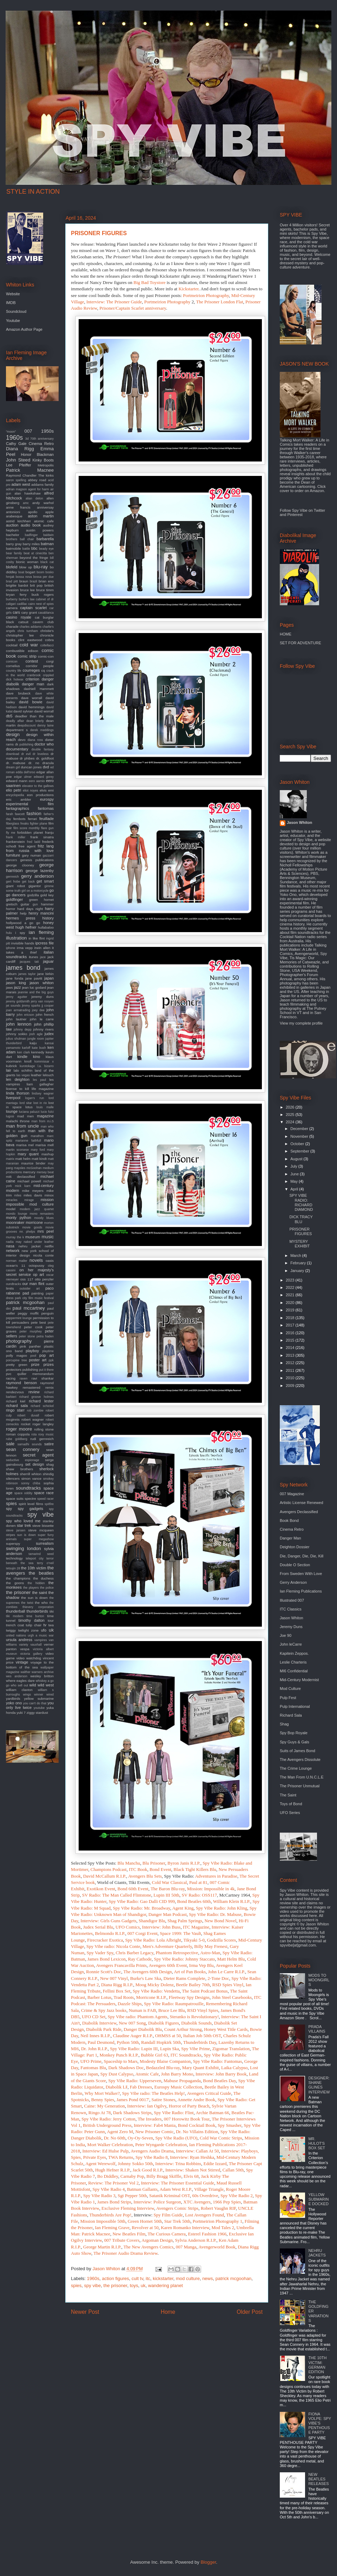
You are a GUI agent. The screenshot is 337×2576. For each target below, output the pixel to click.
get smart (45, 881)
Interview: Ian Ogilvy (146, 2106)
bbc (34, 548)
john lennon (18, 1024)
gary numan (31, 855)
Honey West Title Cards (225, 2029)
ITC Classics (291, 1609)
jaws (9, 987)
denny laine (45, 725)
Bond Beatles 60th (194, 1901)
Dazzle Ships (129, 2003)
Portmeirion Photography (206, 295)
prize (35, 1364)
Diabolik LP (116, 2087)
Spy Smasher (230, 2125)
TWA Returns (120, 2157)
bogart (30, 572)
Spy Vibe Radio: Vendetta (156, 1991)
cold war (29, 644)
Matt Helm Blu (231, 1959)
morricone (34, 1222)
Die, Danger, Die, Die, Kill (301, 1556)
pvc (8, 1374)
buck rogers (43, 594)
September (300, 1151)
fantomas (46, 808)
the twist (27, 1603)
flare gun (47, 828)
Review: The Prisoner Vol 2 (113, 2183)
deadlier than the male (34, 716)
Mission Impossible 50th (103, 2221)
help (23, 913)
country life (13, 670)
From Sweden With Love (301, 1573)
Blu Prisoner (154, 1863)
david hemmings (32, 707)
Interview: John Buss (161, 1927)
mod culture (188, 2278)
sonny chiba (30, 1483)
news (207, 2278)
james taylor (26, 974)
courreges (31, 670)
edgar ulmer (23, 777)
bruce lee (27, 590)
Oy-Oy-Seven (140, 2138)
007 (28, 431)
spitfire (49, 1504)
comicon (12, 661)
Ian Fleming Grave (112, 2227)
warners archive (43, 1672)
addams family (42, 484)
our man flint (33, 1283)
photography (19, 1341)
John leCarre (291, 1644)
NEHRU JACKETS (317, 2252)
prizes (49, 1364)
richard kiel (15, 1401)
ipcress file (44, 943)
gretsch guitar (17, 904)
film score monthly (26, 828)
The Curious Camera (167, 2233)
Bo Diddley (107, 2176)
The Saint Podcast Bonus (204, 1991)
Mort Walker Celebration (110, 2144)
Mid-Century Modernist (299, 1680)
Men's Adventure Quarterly (167, 1946)
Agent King (182, 1908)
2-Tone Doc (218, 1978)
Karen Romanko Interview (185, 2227)
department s (17, 730)
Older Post (250, 2312)
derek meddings (42, 730)
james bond (23, 967)
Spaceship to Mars (121, 2061)
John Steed (18, 460)
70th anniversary (42, 438)
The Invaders (149, 2119)
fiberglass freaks (17, 823)
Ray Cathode (140, 1959)
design (13, 734)
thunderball (15, 1611)
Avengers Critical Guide (209, 2093)
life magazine (43, 1089)
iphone (10, 948)
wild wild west (41, 1685)
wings (27, 1694)
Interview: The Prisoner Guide (114, 301)
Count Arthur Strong (183, 2029)
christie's (47, 631)
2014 (291, 1347)
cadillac (22, 604)
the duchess (43, 1578)
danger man (33, 684)
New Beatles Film (128, 2233)
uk (143, 2285)
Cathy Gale (16, 443)
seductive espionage (22, 1460)
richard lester (41, 1401)
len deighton (17, 1079)
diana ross (35, 740)
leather (36, 1075)
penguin (47, 1313)
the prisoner (115, 2285)
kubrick (11, 1066)
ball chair (27, 539)
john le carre (42, 1019)
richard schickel (42, 1406)
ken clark (23, 1052)
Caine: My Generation (104, 2106)
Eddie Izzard (215, 2163)
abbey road (37, 480)
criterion (32, 679)
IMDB (11, 303)
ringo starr (15, 1410)
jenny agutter (16, 997)
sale (10, 1443)
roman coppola (17, 1434)
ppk (51, 1360)
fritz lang (46, 846)
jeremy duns (43, 997)
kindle (22, 1056)
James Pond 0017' (133, 2099)
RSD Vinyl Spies (202, 2010)
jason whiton (41, 983)
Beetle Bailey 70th (193, 1984)
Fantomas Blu (93, 2067)
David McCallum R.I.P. (104, 1876)
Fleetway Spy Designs (189, 1997)
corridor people (40, 666)
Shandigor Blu (152, 1920)
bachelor (12, 535)
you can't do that (34, 1703)
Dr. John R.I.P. (94, 2048)
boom (40, 572)
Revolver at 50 (145, 2227)
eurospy (47, 799)
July (294, 1166)
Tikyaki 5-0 (194, 1940)
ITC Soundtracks (185, 2055)
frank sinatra (42, 837)
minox (49, 1195)
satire (49, 1444)
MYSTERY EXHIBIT (299, 1243)
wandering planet (165, 2285)
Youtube (13, 320)
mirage (29, 1200)
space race (44, 1493)
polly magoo (16, 1355)
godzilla (33, 895)
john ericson (25, 1014)
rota (34, 1434)
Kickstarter (188, 288)
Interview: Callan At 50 (197, 2151)
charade (12, 626)
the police (47, 1587)
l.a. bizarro (46, 1066)
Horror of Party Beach (189, 2106)
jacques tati (29, 961)
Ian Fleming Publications (301, 1591)
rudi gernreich (42, 1439)
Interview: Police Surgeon (157, 2201)
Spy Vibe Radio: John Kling (221, 1908)
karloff (26, 1048)
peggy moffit (28, 1313)
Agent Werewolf (100, 2163)
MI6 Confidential (294, 1671)
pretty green (16, 1365)
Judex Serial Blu (98, 1927)
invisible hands (22, 943)
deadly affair (15, 721)
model (10, 1209)
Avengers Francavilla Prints (121, 1965)
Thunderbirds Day (199, 2042)
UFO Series (290, 1812)
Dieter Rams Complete (184, 1978)
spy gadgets (30, 1508)
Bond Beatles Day (219, 2080)
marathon (37, 1136)
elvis (43, 790)
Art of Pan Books (190, 1971)
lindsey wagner (43, 1093)
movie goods (32, 1227)
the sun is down (34, 1598)
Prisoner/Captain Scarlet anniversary (132, 308)
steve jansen (15, 1530)
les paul (39, 1080)
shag (50, 1464)
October (297, 1144)
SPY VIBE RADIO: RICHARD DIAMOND (301, 1202)
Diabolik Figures (163, 2023)
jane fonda (14, 978)
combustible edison (22, 651)
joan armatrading (18, 1010)
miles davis (33, 1195)
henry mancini (41, 913)
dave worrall (31, 698)
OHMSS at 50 (168, 2035)
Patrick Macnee (30, 470)
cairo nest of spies (41, 604)
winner (38, 1694)
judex (49, 1034)
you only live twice (30, 1705)
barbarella (45, 539)
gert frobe (13, 881)
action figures (115, 2278)
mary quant (28, 1154)
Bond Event (160, 1869)
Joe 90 (285, 1635)
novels (36, 1260)
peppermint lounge (19, 1318)
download (12, 754)
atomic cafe (44, 521)
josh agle (35, 1034)
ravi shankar (43, 1378)
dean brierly (35, 721)
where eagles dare (20, 1681)
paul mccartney (29, 1308)
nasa (10, 1246)
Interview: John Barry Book (221, 2074)
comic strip (27, 656)
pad (25, 1293)
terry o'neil (45, 1563)
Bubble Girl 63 (154, 2055)
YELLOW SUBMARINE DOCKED (318, 2199)
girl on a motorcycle (34, 890)
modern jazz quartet (37, 1209)
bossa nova (24, 577)
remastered (31, 1387)
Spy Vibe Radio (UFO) (176, 2138)
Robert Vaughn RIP (218, 2208)
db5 (9, 716)
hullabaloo (46, 927)
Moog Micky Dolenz (155, 1984)
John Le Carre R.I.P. (226, 1971)
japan (49, 978)
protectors (13, 1369)
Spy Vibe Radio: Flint (173, 2112)
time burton (35, 1616)
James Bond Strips (114, 2201)
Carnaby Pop (132, 2176)
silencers (13, 1478)
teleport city (35, 1558)
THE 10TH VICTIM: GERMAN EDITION (317, 2365)
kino (36, 1056)
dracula (48, 763)
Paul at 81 (198, 1882)
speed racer (45, 1498)
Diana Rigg (20, 448)
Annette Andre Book (197, 2099)
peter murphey (31, 1331)
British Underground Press (107, 2125)
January (297, 1270)
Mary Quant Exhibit (200, 2067)
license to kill (17, 1089)
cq (43, 670)
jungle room (35, 1038)
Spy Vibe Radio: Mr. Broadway (141, 1908)
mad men (25, 1116)
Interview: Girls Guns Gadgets (108, 1920)
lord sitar (25, 1103)
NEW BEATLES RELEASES (318, 2479)
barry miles (31, 544)
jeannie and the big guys (36, 992)
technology (14, 1558)
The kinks (46, 475)
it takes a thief (30, 950)
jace (43, 957)
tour (51, 1620)
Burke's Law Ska (145, 1978)
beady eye (46, 548)
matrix (10, 1159)
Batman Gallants (142, 2189)
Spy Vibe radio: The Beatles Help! (153, 2093)
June (295, 1174)
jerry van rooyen (42, 1001)
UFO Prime (90, 2061)
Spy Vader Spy (100, 1952)
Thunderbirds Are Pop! (111, 2214)
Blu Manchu (129, 1863)
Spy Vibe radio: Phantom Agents (137, 2016)
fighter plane (38, 823)
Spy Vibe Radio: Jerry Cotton (108, 2119)
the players (31, 1587)
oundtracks (13, 1284)
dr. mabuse (15, 763)
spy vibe (92, 2285)
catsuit (23, 622)
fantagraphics (17, 808)
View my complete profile (301, 1023)
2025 (291, 1114)
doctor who (44, 744)
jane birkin (45, 974)
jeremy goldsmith (17, 1001)
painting (37, 1293)
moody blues (44, 1218)
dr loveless (40, 754)
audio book (31, 525)
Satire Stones (164, 2099)
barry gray (14, 544)
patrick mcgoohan (234, 2278)
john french (45, 1014)
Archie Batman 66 (212, 2112)
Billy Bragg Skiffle (163, 2176)
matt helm (23, 1159)
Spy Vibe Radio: (125, 2048)
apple (49, 512)
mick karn (23, 1186)
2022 (291, 1287)
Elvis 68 (191, 2176)
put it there (46, 1369)
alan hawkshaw (27, 493)
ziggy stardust (37, 1713)
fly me (10, 832)
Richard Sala (291, 1715)
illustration (16, 938)
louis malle (45, 1107)
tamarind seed (41, 1554)
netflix (49, 1246)
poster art (37, 1360)
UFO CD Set (93, 2016)
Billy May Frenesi (210, 1946)
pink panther (30, 1346)
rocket (26, 1424)
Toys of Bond (291, 1804)
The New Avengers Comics (148, 2246)
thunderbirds (37, 1611)
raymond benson (21, 1383)
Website (13, 294)
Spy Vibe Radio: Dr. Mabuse (215, 1914)
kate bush (39, 1048)
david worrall (44, 711)
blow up (25, 567)
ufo (43, 1630)
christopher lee (20, 635)
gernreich (12, 876)
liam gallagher (40, 1084)
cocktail (12, 645)
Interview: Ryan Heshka (192, 2157)
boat (21, 572)
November (299, 1136)
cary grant (29, 612)
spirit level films (31, 1504)
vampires (40, 1640)
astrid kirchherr (18, 521)
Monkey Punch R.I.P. (119, 2055)
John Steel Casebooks (232, 1997)
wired (50, 1694)
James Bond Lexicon (106, 1959)
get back (28, 881)
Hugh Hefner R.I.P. (112, 2170)
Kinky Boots (43, 460)
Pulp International (295, 1706)
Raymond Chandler (21, 475)
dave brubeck (18, 693)
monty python (18, 1217)
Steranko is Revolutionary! (194, 2016)
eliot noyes (30, 790)
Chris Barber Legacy (134, 1952)
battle (26, 548)
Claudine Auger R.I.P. (133, 2035)
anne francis (18, 507)
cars (16, 612)
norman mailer (16, 1261)
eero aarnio (37, 781)
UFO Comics (127, 1927)
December (299, 1128)
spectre (30, 1498)
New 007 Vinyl (114, 1978)
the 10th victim (33, 1568)
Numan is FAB (142, 2010)
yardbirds (13, 1698)
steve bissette (43, 1526)
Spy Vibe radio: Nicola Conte (113, 1946)
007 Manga (186, 2246)
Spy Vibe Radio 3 (99, 2195)
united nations (16, 1635)
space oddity (23, 1493)
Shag (284, 1724)
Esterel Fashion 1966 (207, 2233)
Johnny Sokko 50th (135, 2163)
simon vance (31, 1478)
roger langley (43, 1424)
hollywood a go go (23, 923)
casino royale (18, 617)
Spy (248, 2125)
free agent (27, 846)
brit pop (36, 585)
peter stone (27, 1336)
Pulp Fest (288, 1698)
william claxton (19, 1690)
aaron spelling (16, 480)
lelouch (48, 1075)
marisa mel (25, 1145)
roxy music (46, 1434)
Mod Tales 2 (222, 2227)
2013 (291, 1355)
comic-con (46, 656)
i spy (20, 933)
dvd (46, 767)
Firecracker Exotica (105, 1940)
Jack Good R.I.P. (147, 2170)
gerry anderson (37, 876)
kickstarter (163, 2278)
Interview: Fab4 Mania (155, 2125)
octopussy (36, 1265)
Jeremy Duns (291, 1627)
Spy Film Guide (168, 2214)
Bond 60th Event (133, 1888)
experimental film (30, 804)
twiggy (11, 1630)
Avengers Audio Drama (152, 2151)
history (48, 918)
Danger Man (290, 1538)
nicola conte (43, 1255)
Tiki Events (139, 1882)
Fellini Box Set (117, 1991)
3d (27, 438)
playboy (32, 1351)
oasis (50, 1261)
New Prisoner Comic (154, 2131)
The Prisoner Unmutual (299, 1786)
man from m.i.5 (42, 1121)
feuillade (46, 818)
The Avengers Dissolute (300, 1759)
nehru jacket (30, 1246)
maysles (19, 1168)
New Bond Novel (221, 1920)
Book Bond (289, 1520)
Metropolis (46, 465)
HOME (285, 634)
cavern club (43, 622)
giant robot (15, 886)
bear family (14, 553)
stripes (10, 1535)
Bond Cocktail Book (197, 2125)
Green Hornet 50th (145, 2221)
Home (168, 2312)
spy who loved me (23, 1521)
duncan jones (31, 767)
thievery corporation (38, 1607)
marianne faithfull (28, 1140)
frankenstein (15, 842)
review (34, 1392)
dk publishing (24, 744)
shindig (48, 1474)
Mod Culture (290, 1688)
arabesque (14, 516)
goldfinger (14, 899)
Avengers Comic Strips (177, 2208)
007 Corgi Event (142, 1933)
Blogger (208, 2562)
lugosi (10, 1116)
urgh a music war (41, 1635)
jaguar (48, 961)
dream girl (13, 767)
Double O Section (295, 1565)
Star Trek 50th (177, 2221)
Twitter (319, 510)
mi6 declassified (20, 1177)
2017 (291, 1325)
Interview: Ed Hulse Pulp (105, 2151)
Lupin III (149, 2048)
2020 (291, 1302)
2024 (291, 1122)
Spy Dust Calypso (116, 2074)
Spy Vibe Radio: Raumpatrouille (174, 2003)
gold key (47, 895)
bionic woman (27, 562)
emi (51, 790)
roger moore (19, 1429)
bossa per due (43, 577)
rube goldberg (16, 1439)
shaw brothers (19, 1469)
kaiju (33, 1043)
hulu (9, 933)
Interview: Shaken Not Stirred (192, 2170)
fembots (19, 819)
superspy (13, 1543)
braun (23, 581)
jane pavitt (33, 978)
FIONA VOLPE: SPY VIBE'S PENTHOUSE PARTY (319, 2423)
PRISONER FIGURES (300, 1231)
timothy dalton (32, 1620)
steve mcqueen (41, 1530)
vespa (24, 1649)
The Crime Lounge (296, 1768)
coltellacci (47, 645)
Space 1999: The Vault (180, 1933)
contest (32, 661)
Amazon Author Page (24, 329)
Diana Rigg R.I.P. (117, 1984)
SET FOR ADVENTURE (300, 643)
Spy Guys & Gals (294, 1742)
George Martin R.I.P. (102, 2246)
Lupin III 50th (166, 1895)
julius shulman (16, 1038)
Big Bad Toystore (149, 282)
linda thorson (17, 1093)
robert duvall (28, 1415)
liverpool (13, 1098)
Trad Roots (123, 1997)
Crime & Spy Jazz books (103, 2010)
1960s (93, 2278)
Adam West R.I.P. (176, 2189)
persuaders (20, 1322)
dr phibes (27, 758)
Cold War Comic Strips (221, 2138)
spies (76, 2285)
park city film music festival (34, 1298)
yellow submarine (39, 1698)
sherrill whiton (30, 1474)
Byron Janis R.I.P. (183, 1863)
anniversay (45, 507)
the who (41, 1603)
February (298, 1263)
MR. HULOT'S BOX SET (316, 2143)
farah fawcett (15, 814)
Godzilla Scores (221, 1940)
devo (21, 740)
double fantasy (43, 749)
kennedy (37, 1052)
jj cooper (47, 1005)
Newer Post (85, 2312)
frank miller (15, 837)
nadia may (13, 1242)
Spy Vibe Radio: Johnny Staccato (184, 1959)
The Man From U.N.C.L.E (302, 1777)
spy (9, 1508)
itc (148, 2278)
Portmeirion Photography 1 (218, 2221)
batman (47, 544)
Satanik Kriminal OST (169, 2195)
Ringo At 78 (99, 2112)
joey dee (38, 1010)
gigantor (34, 886)
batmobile (13, 548)
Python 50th (128, 2042)
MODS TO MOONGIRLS (318, 1980)
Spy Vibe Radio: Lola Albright (153, 1940)
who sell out (19, 1685)
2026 (291, 1107)
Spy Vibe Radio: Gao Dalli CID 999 (142, 1901)
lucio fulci (47, 1111)
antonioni (13, 512)
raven (23, 1378)
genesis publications (37, 860)
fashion (33, 813)
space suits (15, 1498)
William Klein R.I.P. (231, 1901)
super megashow (39, 1539)
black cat (47, 562)
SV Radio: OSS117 (199, 1895)
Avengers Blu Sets (145, 1876)
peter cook (33, 1327)
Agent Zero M (120, 2131)
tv (45, 1625)
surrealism (45, 1543)
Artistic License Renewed (301, 1502)
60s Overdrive (205, 2195)
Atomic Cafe (147, 2074)
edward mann (16, 781)
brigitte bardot (17, 585)
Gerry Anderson (293, 1582)
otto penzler (44, 1279)
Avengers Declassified (299, 1512)
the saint (39, 1592)
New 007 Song (132, 2023)
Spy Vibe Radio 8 (152, 2157)
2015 (291, 1340)
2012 (291, 1363)
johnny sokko (16, 1034)
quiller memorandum (35, 1374)
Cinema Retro (41, 443)
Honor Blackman (37, 454)
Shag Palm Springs (184, 1920)
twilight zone (28, 1630)
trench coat (15, 1625)
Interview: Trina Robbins (178, 2163)
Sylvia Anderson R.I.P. (195, 2240)
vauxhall (35, 1644)
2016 (291, 1333)
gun (35, 904)
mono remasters (42, 1213)
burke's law (26, 599)
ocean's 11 (15, 1265)
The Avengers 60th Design (147, 1971)
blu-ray (41, 566)
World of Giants (111, 1882)
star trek (24, 1525)
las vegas (23, 1075)
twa (51, 1625)
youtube (39, 1708)
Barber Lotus (99, 1997)
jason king (16, 983)
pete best (38, 1322)
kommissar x (44, 1061)
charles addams (30, 626)
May (294, 1181)
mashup (47, 1154)
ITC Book (138, 1869)
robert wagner (32, 1419)
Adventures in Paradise (216, 1876)
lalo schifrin (23, 1070)
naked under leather (39, 1242)
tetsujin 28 (13, 1568)
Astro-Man (210, 1952)
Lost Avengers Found (204, 2214)
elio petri (13, 790)
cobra (49, 640)
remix (49, 1387)
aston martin (41, 516)
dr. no (33, 763)
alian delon (34, 498)
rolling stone (44, 1429)
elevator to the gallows (38, 786)
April (294, 1189)
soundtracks (28, 1488)
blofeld (11, 567)
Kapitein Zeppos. (294, 1653)
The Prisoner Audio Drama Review (125, 2253)
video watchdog (28, 1658)
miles (17, 1195)
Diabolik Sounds (196, 2023)
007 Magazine (292, 1494)
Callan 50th (233, 2170)
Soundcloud (16, 311)
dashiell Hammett (39, 689)
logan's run (34, 1098)
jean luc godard (34, 987)
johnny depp (22, 1029)
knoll (27, 1061)
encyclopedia (15, 795)
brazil (33, 581)
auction (12, 525)
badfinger (31, 535)
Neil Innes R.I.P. (95, 2035)
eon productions (40, 795)
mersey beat (45, 1172)
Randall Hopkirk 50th (161, 2042)
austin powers (40, 530)
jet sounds (13, 1005)
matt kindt (39, 1159)
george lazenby (40, 871)
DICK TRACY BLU (300, 1219)
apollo (32, 512)
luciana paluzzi (29, 1111)
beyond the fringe (34, 558)
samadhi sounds (30, 1444)
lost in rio (40, 1103)
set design (34, 1464)
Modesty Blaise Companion (165, 2061)
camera (12, 608)
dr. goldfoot (45, 758)
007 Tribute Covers (121, 2240)
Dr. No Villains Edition (197, 2131)
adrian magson (16, 489)
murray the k (15, 1237)
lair (8, 1070)
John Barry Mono (177, 2074)
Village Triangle (209, 2189)
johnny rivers (43, 1029)
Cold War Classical (169, 1882)
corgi (50, 661)
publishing (30, 1369)
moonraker (15, 1222)
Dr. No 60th (115, 2138)
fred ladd (33, 842)
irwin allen (42, 948)
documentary (17, 749)
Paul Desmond (101, 2042)
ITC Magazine (196, 1927)
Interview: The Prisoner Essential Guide (177, 2183)
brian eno (46, 581)
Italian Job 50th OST (202, 2035)
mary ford (38, 1149)
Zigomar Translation (231, 2048)
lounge (12, 1111)
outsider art (30, 1288)
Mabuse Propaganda (182, 2080)
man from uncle (22, 1126)
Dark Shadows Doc (126, 2067)
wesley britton (42, 1676)
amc (26, 503)
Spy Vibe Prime (195, 2048)
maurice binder (33, 1163)
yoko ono (14, 1703)
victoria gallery (31, 1653)
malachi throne (17, 1121)
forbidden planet (30, 832)
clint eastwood (30, 640)
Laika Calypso (234, 2067)
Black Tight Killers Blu (194, 1869)
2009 (291, 1385)
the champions (18, 1578)
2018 (291, 1318)
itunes (33, 957)
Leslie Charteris (293, 1662)
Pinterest (294, 514)
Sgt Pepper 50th (132, 2195)
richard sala (17, 1405)
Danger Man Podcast (167, 1914)
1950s (47, 431)
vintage (22, 1662)
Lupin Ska (169, 2048)
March (296, 1255)
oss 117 (26, 1279)
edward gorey (44, 777)
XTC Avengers (196, 2201)
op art (38, 1274)
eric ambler (18, 799)
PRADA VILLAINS (316, 2029)
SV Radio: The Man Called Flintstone (116, 1895)
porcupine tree (16, 1360)
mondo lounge (16, 1213)
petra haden (45, 1336)
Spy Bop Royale (294, 1733)
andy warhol (43, 503)
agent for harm (38, 489)
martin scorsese (17, 1149)
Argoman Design (157, 2240)
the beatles (41, 1573)
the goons (15, 1583)
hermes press (20, 918)
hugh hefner (26, 927)
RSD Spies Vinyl (228, 1984)
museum (32, 1237)
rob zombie (35, 1410)
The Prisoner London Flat (219, 301)
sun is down (26, 1535)
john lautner (16, 1019)
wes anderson (16, 1676)
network (13, 1250)
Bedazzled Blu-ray (163, 2067)
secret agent (38, 1455)
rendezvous (15, 1392)
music (48, 1236)
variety (23, 1644)
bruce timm (45, 590)
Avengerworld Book (217, 2246)
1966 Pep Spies (227, 2201)
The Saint (288, 1795)
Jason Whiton (299, 822)
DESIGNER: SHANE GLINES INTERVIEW (319, 2085)
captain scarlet (33, 608)
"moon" (11, 431)
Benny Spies (102, 2099)
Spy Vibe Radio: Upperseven (134, 2080)
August (296, 1159)
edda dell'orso (25, 772)
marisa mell (44, 1145)
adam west (20, 484)
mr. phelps (27, 1231)
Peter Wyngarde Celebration (161, 2144)
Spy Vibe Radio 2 (236, 2195)
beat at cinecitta (35, 553)
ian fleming (41, 932)
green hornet (41, 900)
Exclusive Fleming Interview (127, 2208)
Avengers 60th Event (168, 1965)
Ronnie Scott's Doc (103, 1971)
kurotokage (27, 1066)
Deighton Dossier (294, 1547)
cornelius (13, 666)
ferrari (32, 819)
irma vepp (25, 948)
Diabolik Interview (99, 2023)
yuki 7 (21, 1713)
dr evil (26, 754)
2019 (291, 1310)
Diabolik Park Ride (103, 2029)
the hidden (36, 1583)
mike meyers (33, 1191)
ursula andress (19, 1640)
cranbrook (34, 675)
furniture (13, 855)
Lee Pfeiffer (18, 465)
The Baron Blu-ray (168, 1888)
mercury (29, 1172)
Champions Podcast (109, 1869)
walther (25, 1672)
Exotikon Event (101, 1888)
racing (10, 1378)
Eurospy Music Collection (178, 2087)
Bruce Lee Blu (171, 2010)
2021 (291, 1295)
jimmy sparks (31, 1005)
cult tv (137, 2278)
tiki (51, 1611)
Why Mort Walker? (102, 2093)
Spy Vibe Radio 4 (108, 2189)
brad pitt (12, 581)
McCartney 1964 (234, 1895)
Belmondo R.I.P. (110, 1933)
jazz (17, 987)
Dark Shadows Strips (132, 2112)
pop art (46, 1355)
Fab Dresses (141, 2087)
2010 (291, 1378)
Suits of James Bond (297, 1751)
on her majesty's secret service (30, 1272)
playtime (48, 1351)
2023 (291, 1280)
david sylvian (23, 711)
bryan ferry (16, 594)
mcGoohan (33, 1168)
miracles (12, 1200)
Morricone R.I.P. (151, 1997)
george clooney (20, 865)
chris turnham (28, 631)
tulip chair (34, 1625)
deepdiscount (26, 725)
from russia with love (30, 850)
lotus (29, 1107)
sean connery (22, 1449)
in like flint (36, 938)
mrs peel (46, 1231)
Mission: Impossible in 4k (210, 1888)
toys (134, 2285)
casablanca (46, 612)
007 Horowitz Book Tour (187, 2119)
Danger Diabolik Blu (143, 2029)
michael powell (29, 1181)
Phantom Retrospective (177, 1952)
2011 (291, 1370)
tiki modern (14, 1616)
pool (33, 1355)
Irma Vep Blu (201, 1965)
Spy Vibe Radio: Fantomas (217, 2061)
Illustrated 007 (292, 1600)
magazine (45, 1116)
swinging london (23, 1548)
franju (49, 832)
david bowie (30, 702)
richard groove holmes (36, 1397)
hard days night (30, 909)
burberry (12, 599)
